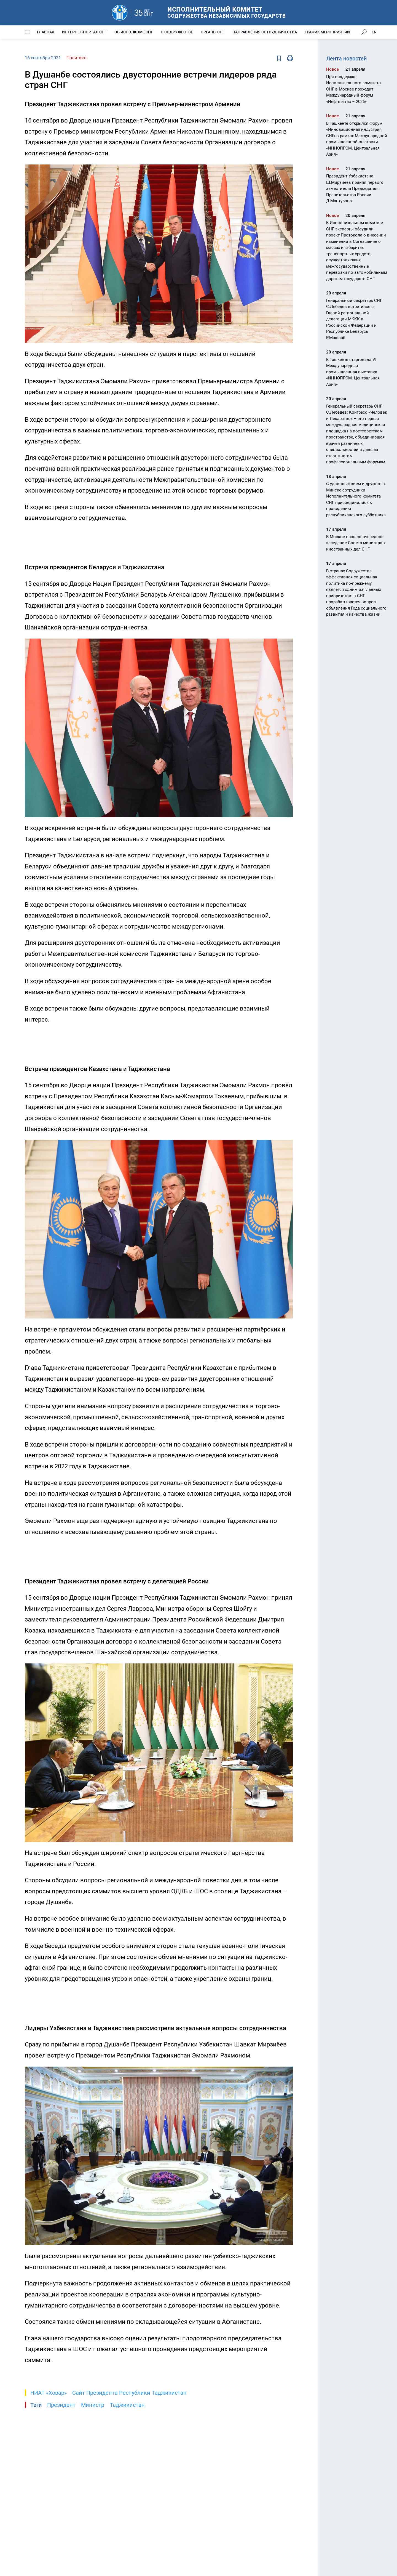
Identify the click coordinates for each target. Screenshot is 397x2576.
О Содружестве (177, 32)
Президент (61, 2405)
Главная (45, 32)
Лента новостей (346, 58)
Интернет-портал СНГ (84, 32)
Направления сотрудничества (264, 32)
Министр (92, 2405)
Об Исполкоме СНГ (133, 32)
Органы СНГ (213, 32)
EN (374, 32)
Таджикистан (127, 2405)
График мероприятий (327, 32)
